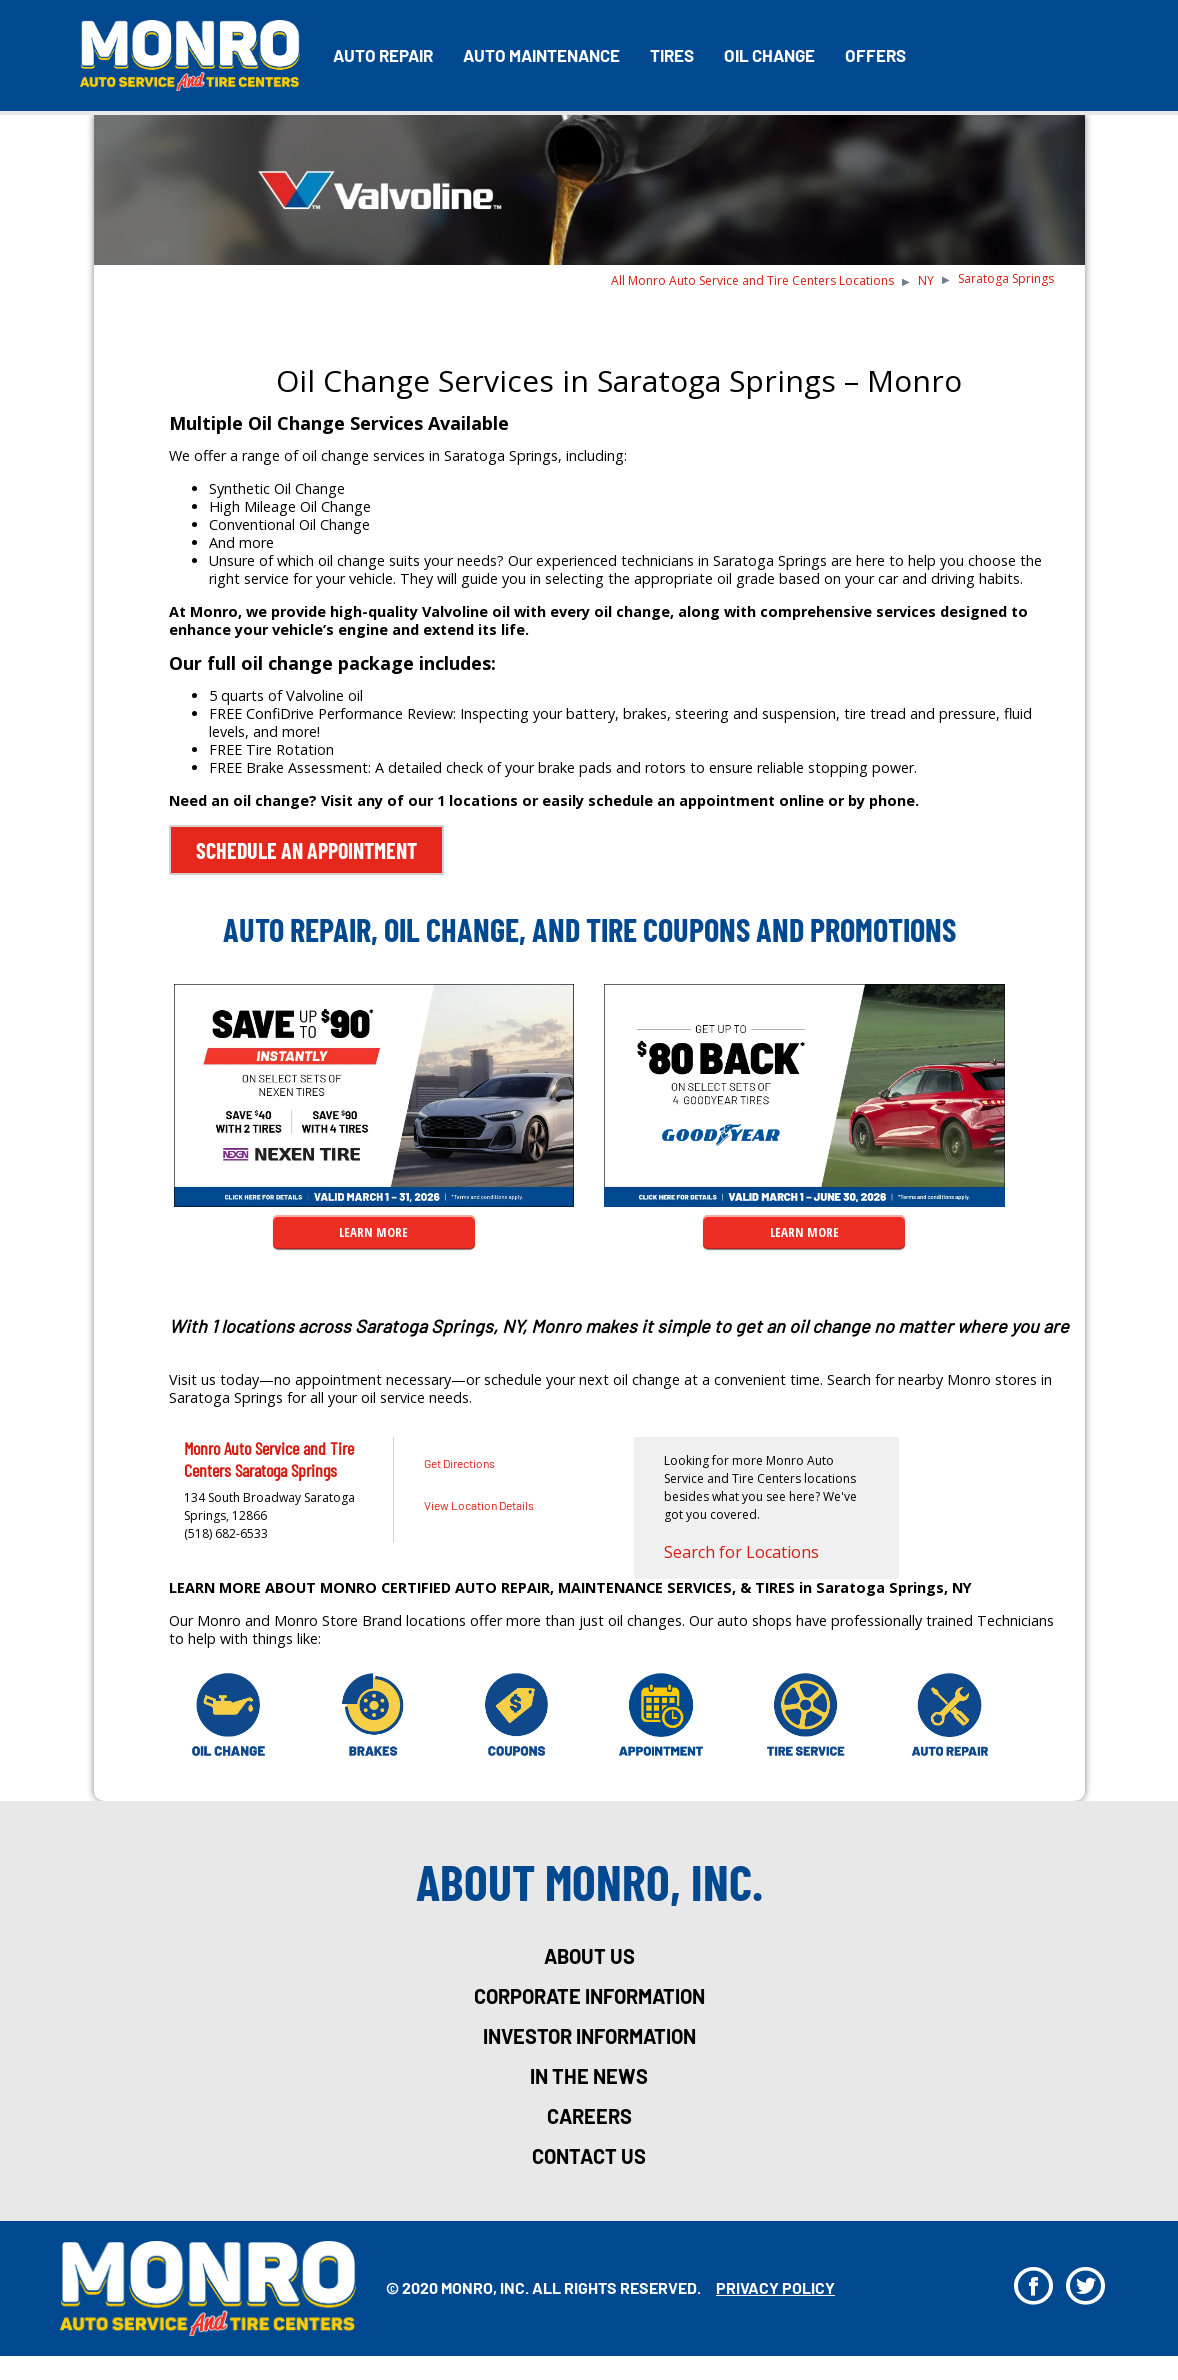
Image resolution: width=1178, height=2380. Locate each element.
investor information (589, 2036)
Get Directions (459, 1463)
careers (589, 2116)
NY (926, 280)
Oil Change (769, 55)
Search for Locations (741, 1552)
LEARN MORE (373, 1232)
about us (589, 1956)
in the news (589, 2076)
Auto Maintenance (541, 55)
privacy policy (775, 2287)
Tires (672, 55)
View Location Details (479, 1505)
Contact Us (589, 2156)
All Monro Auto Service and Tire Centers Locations (752, 280)
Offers (875, 55)
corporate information (589, 1996)
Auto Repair (383, 55)
